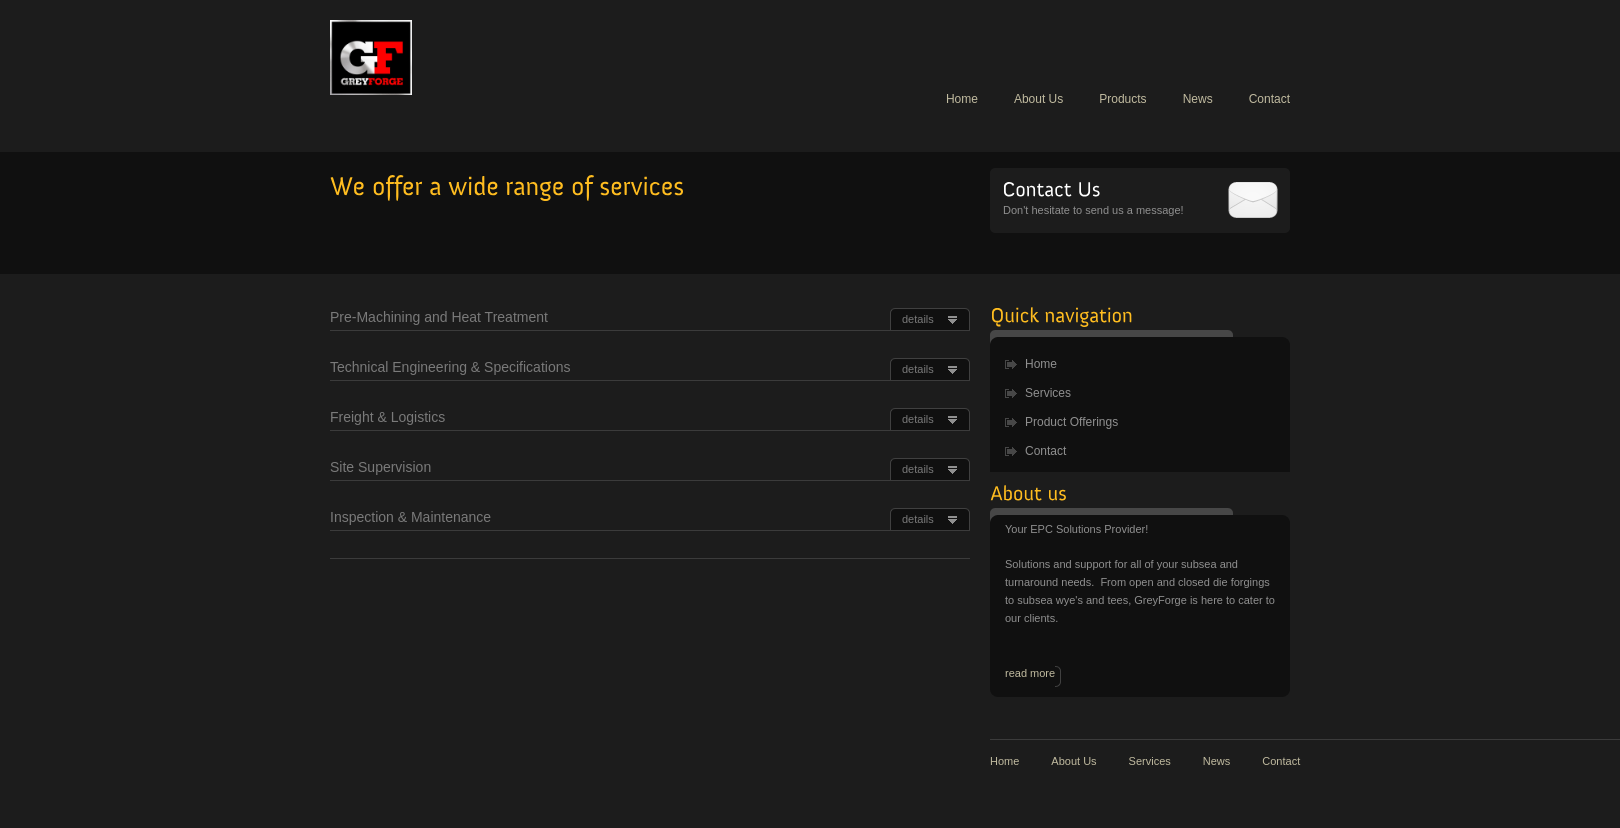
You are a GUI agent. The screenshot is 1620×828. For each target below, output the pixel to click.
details (918, 319)
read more (1030, 673)
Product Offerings (1071, 422)
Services (1048, 393)
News (1198, 99)
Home (962, 99)
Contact (1269, 99)
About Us (1038, 99)
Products (1122, 99)
